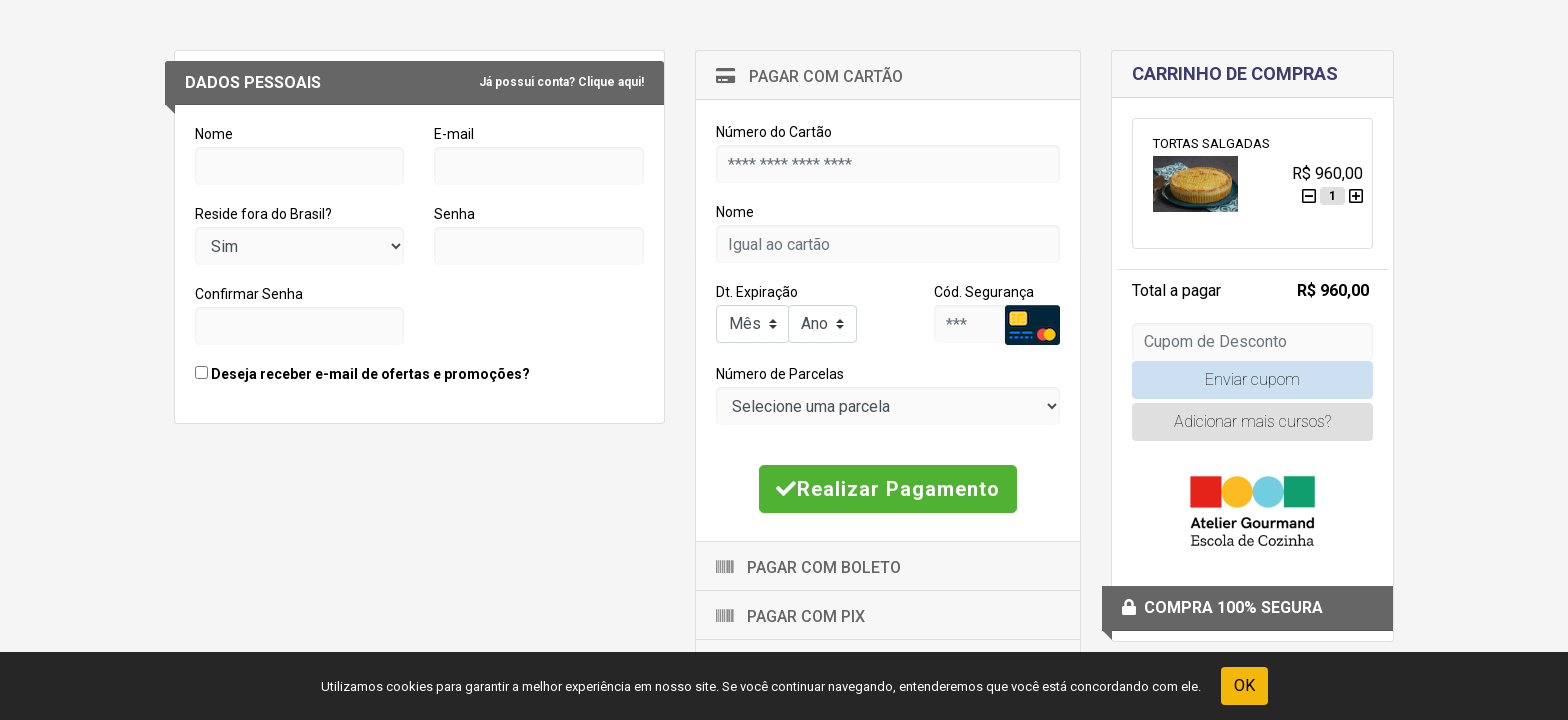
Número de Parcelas (780, 374)
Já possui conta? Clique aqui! (561, 82)
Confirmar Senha (249, 294)
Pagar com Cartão (809, 76)
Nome (214, 134)
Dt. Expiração (757, 292)
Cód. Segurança (984, 292)
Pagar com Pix (790, 616)
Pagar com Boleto (808, 567)
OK (1244, 685)
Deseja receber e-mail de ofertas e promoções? (362, 374)
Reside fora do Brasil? (263, 214)
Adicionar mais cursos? (1252, 421)
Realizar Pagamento (888, 489)
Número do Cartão (774, 132)
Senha (454, 214)
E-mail (454, 134)
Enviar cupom (1252, 379)
